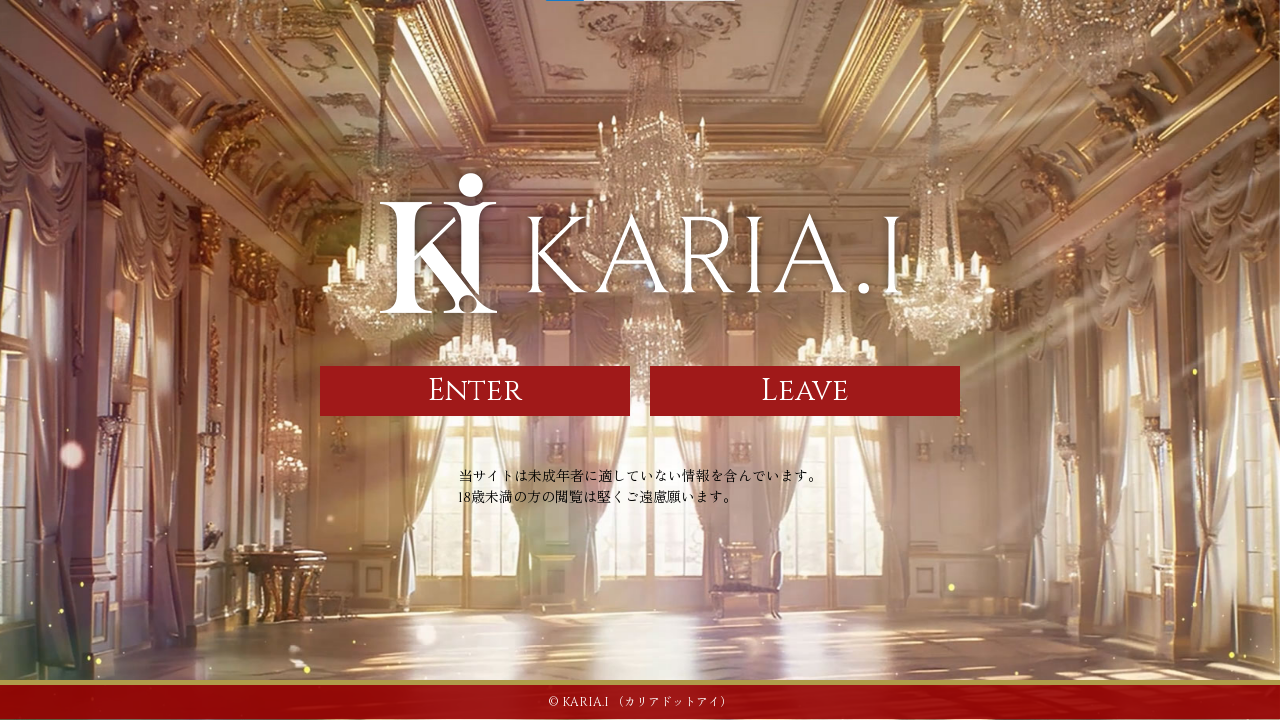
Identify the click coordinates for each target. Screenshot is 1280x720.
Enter (475, 391)
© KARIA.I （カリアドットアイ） (640, 702)
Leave (805, 391)
